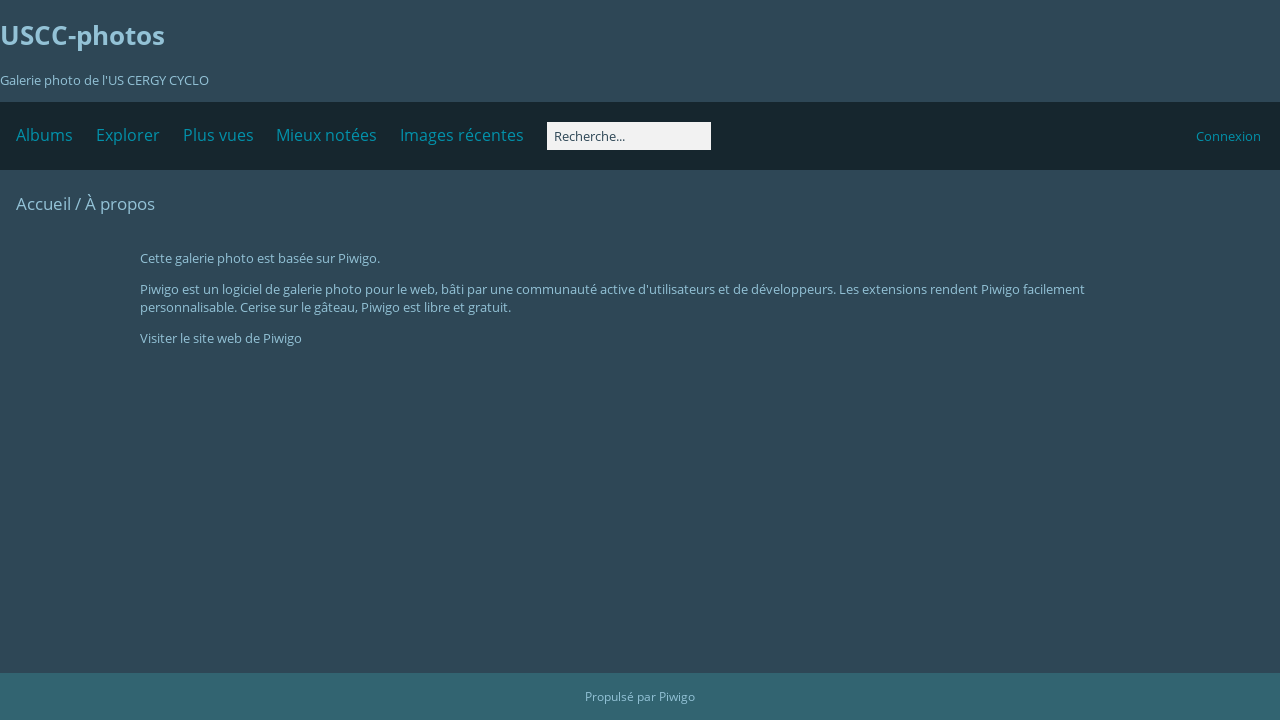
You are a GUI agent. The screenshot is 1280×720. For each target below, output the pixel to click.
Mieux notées (326, 135)
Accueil (43, 203)
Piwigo (677, 696)
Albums (44, 135)
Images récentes (462, 135)
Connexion (1228, 136)
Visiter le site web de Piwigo (221, 338)
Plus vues (218, 135)
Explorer (128, 135)
